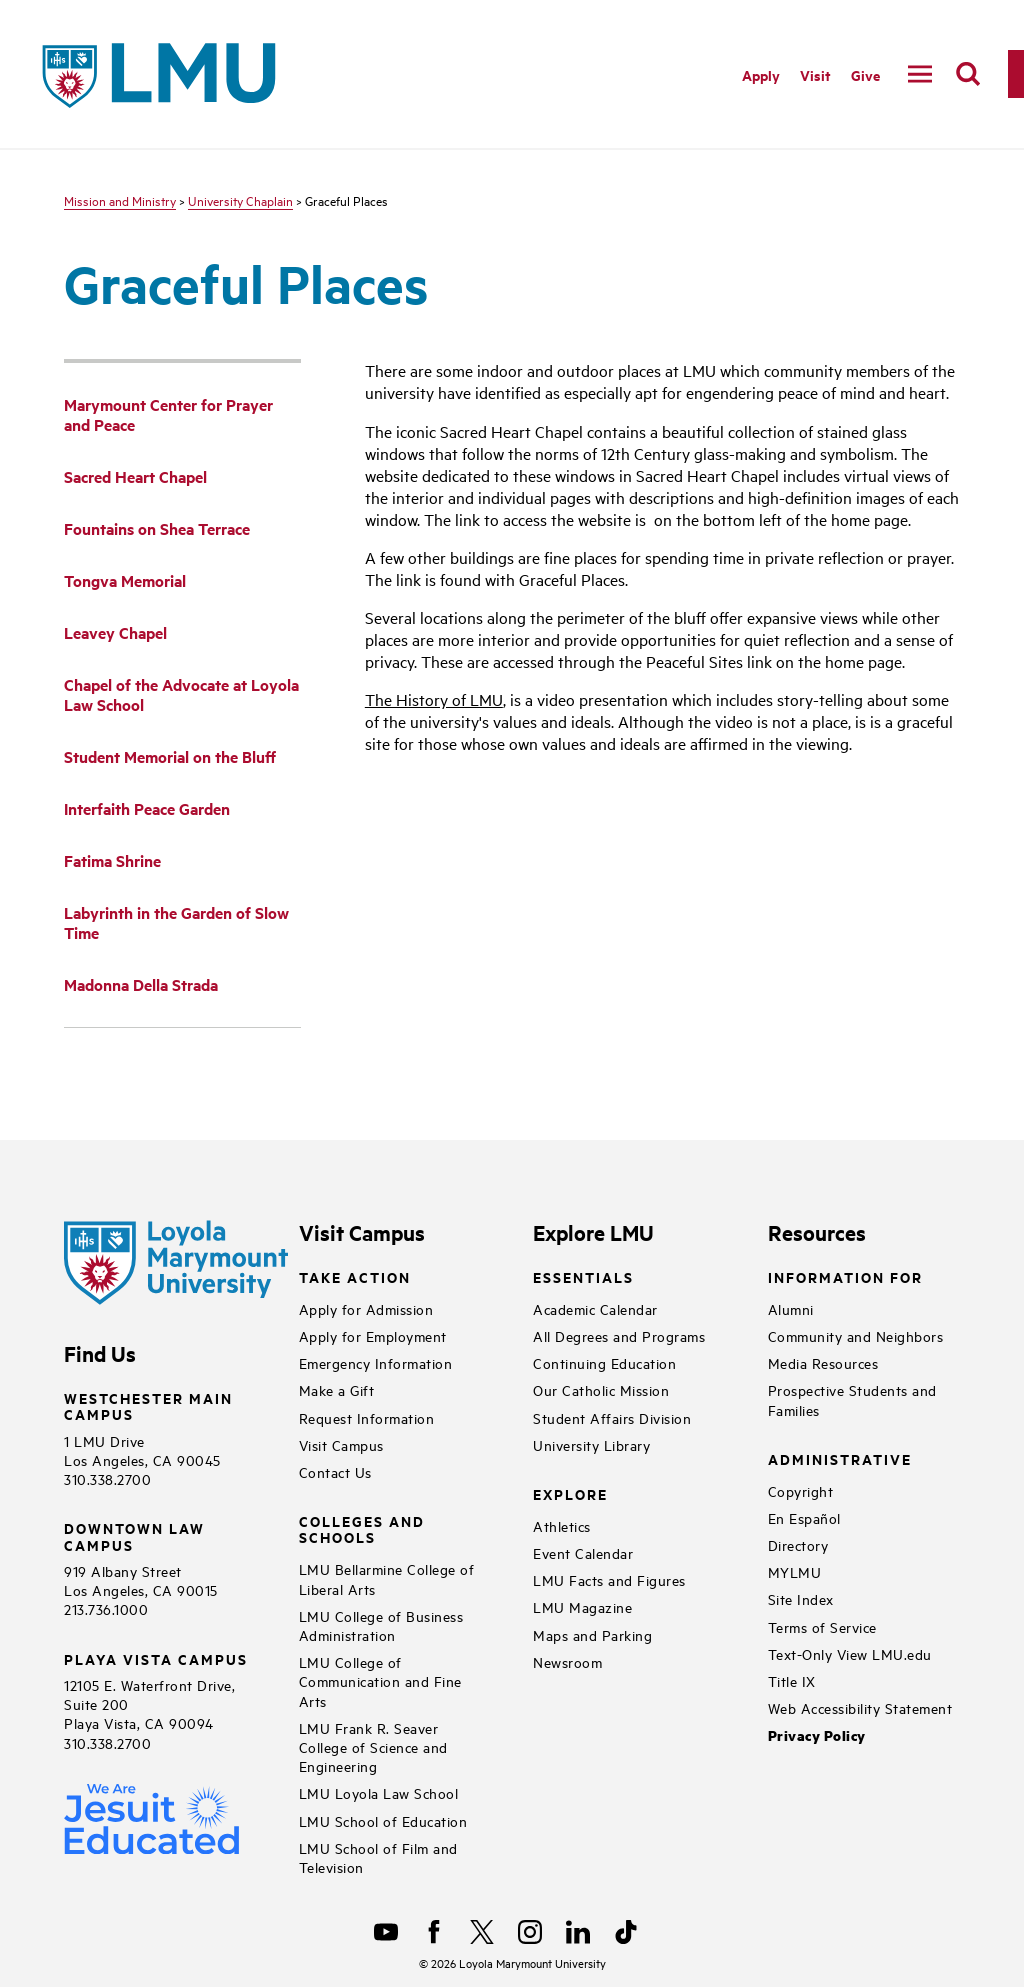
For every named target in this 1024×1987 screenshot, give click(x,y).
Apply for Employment (373, 1335)
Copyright (801, 1490)
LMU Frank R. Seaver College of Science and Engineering (373, 1746)
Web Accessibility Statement (860, 1707)
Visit (815, 74)
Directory (798, 1544)
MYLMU (795, 1571)
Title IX (792, 1680)
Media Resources (823, 1362)
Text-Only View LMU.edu (850, 1653)
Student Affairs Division (612, 1417)
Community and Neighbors (856, 1335)
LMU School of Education (383, 1820)
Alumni (791, 1308)
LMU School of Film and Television (378, 1857)
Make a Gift (337, 1389)
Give (865, 74)
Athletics (562, 1525)
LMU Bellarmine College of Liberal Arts (387, 1578)
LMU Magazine (582, 1606)
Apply (761, 74)
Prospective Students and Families (852, 1399)
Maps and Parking (592, 1634)
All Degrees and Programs (619, 1335)
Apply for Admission (366, 1308)
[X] (482, 1932)
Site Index (801, 1598)
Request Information (367, 1417)
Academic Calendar (595, 1308)
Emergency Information (376, 1362)
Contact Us (335, 1471)
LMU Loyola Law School (379, 1792)
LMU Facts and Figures (609, 1579)
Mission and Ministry (120, 200)
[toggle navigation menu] (920, 74)
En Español (804, 1517)
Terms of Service (822, 1626)
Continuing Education (604, 1362)
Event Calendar (583, 1552)
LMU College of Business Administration (381, 1625)
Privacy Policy (817, 1735)
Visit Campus (341, 1444)
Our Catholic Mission (601, 1389)
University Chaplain (240, 200)
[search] (968, 74)
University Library (591, 1444)
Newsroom (567, 1661)
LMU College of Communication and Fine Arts (380, 1680)
